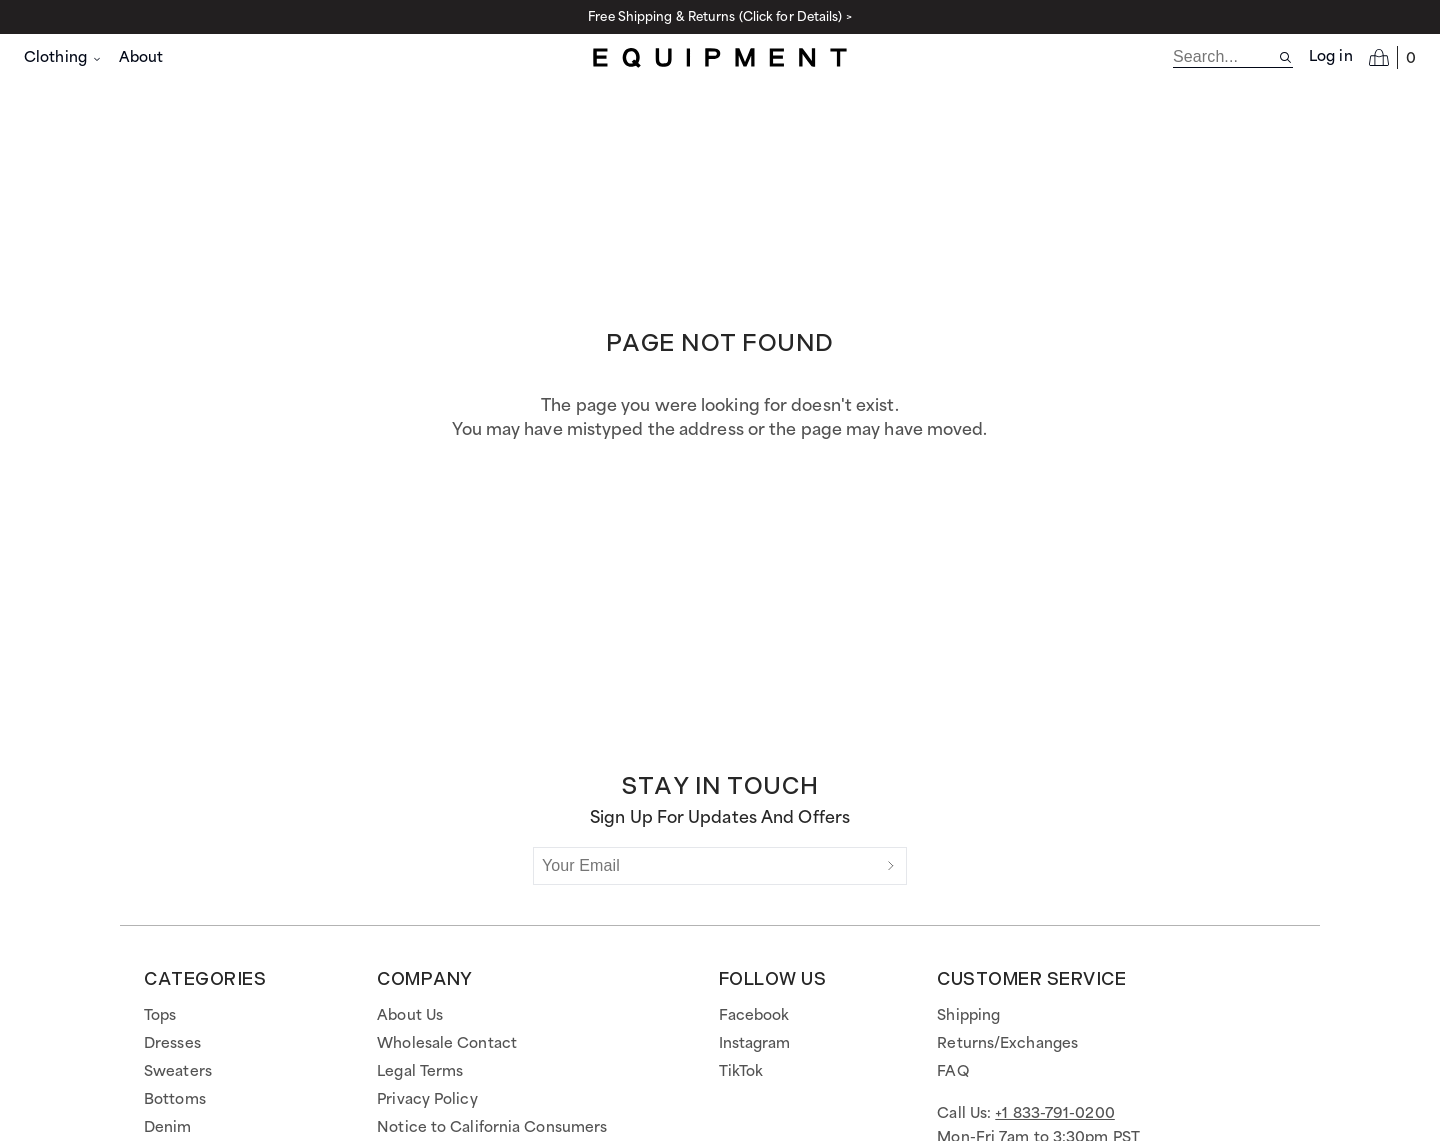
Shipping (968, 1016)
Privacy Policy (427, 1100)
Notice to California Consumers (492, 1128)
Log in (1331, 57)
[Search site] (1285, 57)
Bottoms (175, 1100)
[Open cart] (1392, 57)
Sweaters (178, 1072)
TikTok (741, 1072)
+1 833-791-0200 (1055, 1114)
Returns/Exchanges (1007, 1044)
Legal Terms (420, 1072)
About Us (410, 1016)
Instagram (755, 1044)
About (141, 58)
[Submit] (891, 866)
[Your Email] (705, 866)
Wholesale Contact (447, 1044)
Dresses (172, 1044)
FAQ (952, 1072)
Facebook (754, 1016)
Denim (168, 1128)
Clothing (63, 58)
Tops (160, 1016)
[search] (1225, 57)
